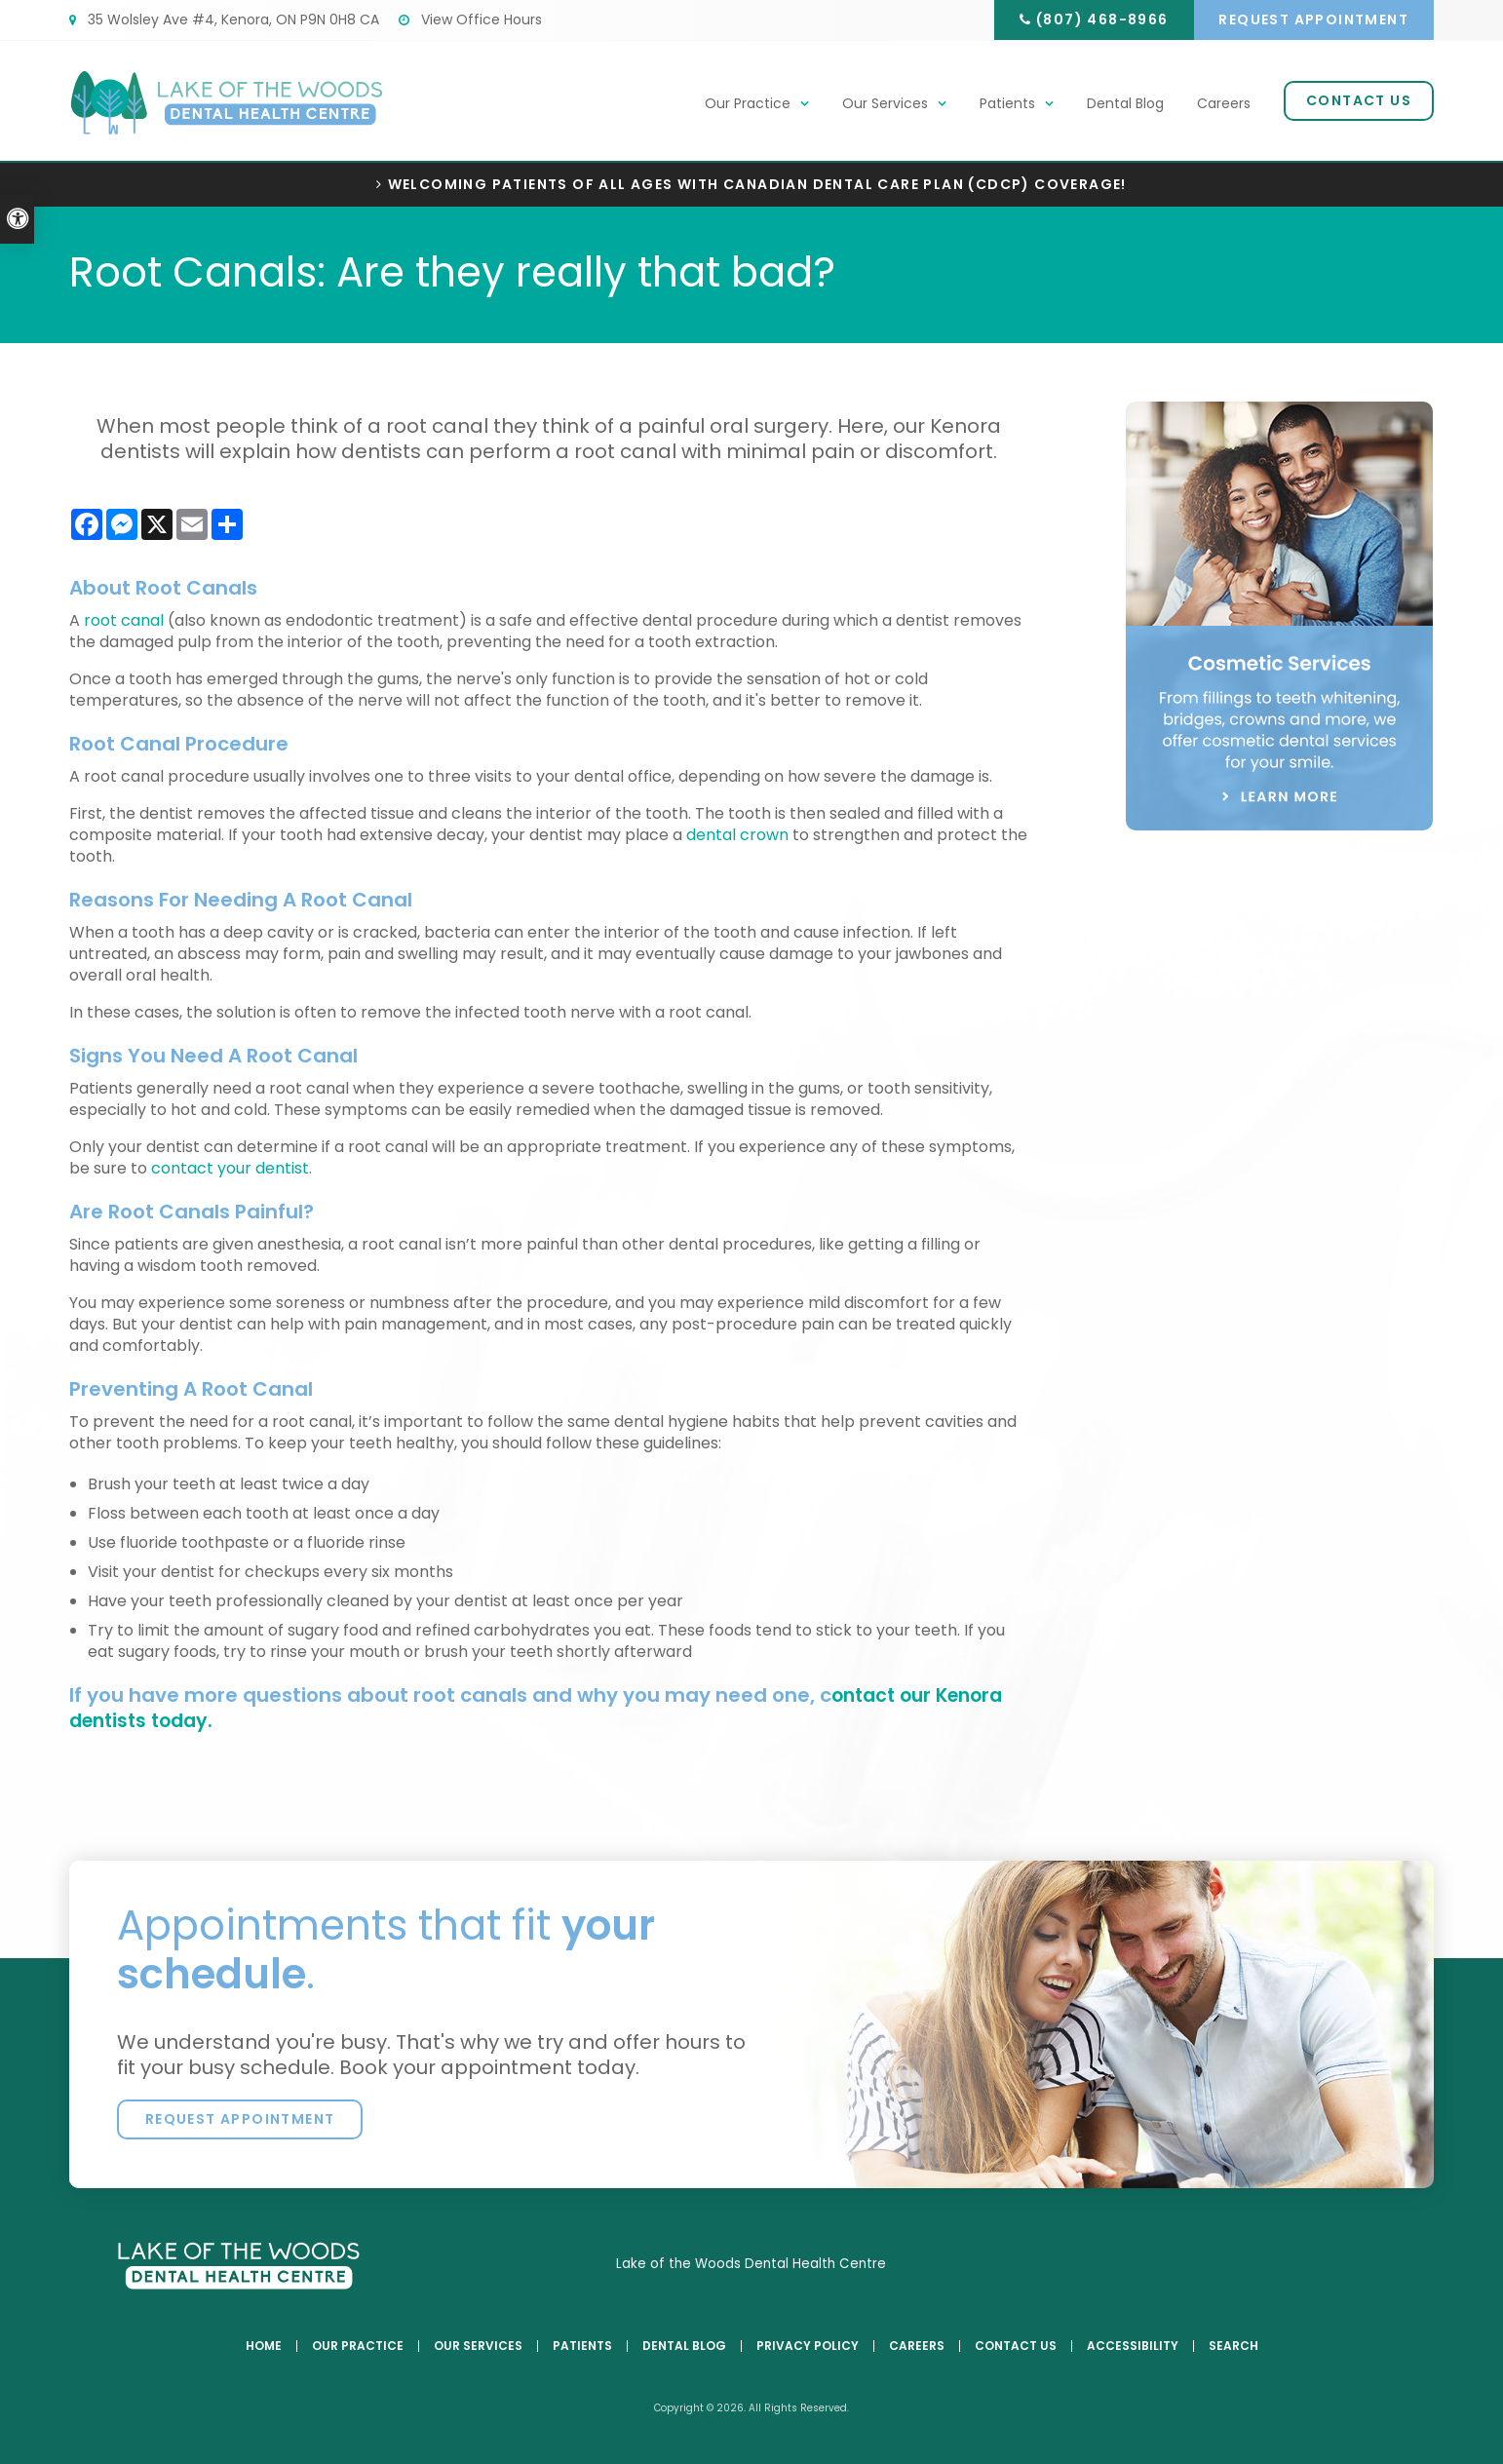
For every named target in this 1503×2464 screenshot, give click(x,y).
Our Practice (747, 104)
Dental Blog (1125, 104)
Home (264, 2345)
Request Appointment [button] (1311, 19)
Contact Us (1358, 101)
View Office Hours (470, 19)
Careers (1224, 104)
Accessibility (1132, 2345)
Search (1233, 2345)
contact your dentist (230, 1168)
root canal (124, 620)
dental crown (737, 835)
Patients (1007, 104)
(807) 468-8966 (1093, 19)
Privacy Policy (807, 2345)
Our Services (885, 104)
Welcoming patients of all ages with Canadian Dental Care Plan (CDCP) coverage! (757, 184)
